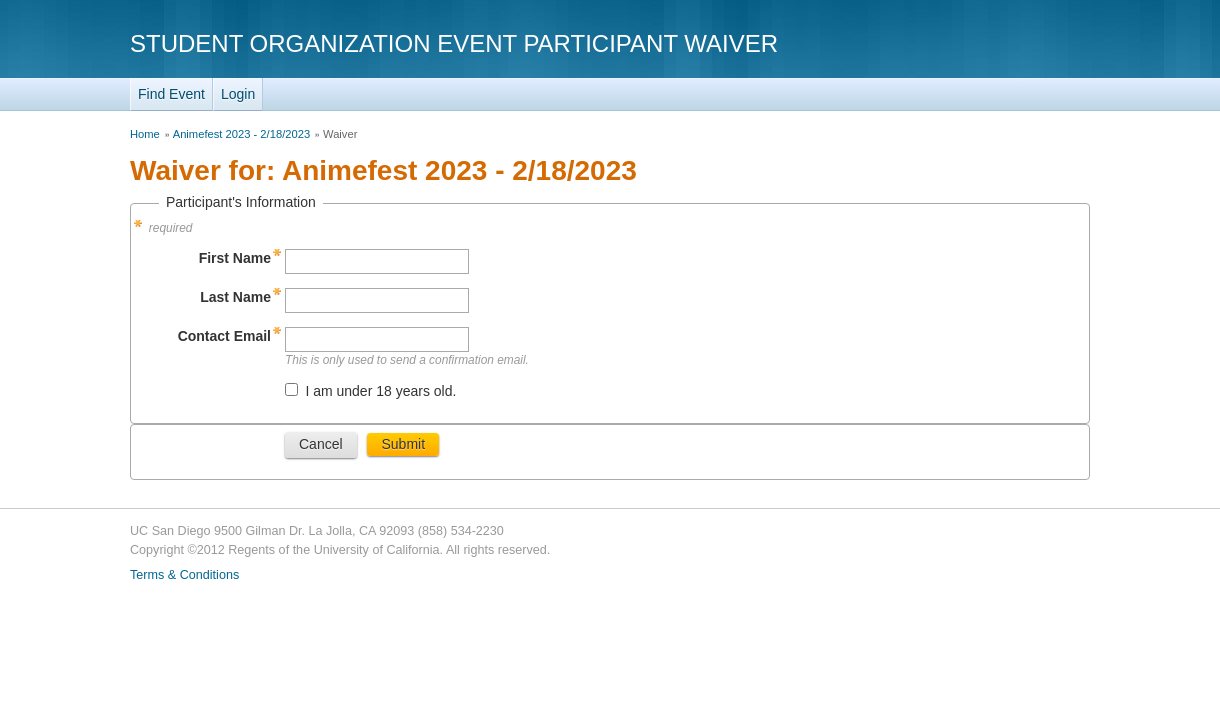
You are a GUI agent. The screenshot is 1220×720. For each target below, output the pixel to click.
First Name (235, 258)
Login (238, 94)
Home (145, 134)
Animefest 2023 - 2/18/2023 (241, 134)
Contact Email (224, 336)
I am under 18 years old (378, 391)
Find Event (171, 94)
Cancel (321, 444)
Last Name (235, 297)
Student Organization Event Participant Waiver (454, 43)
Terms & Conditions (184, 575)
